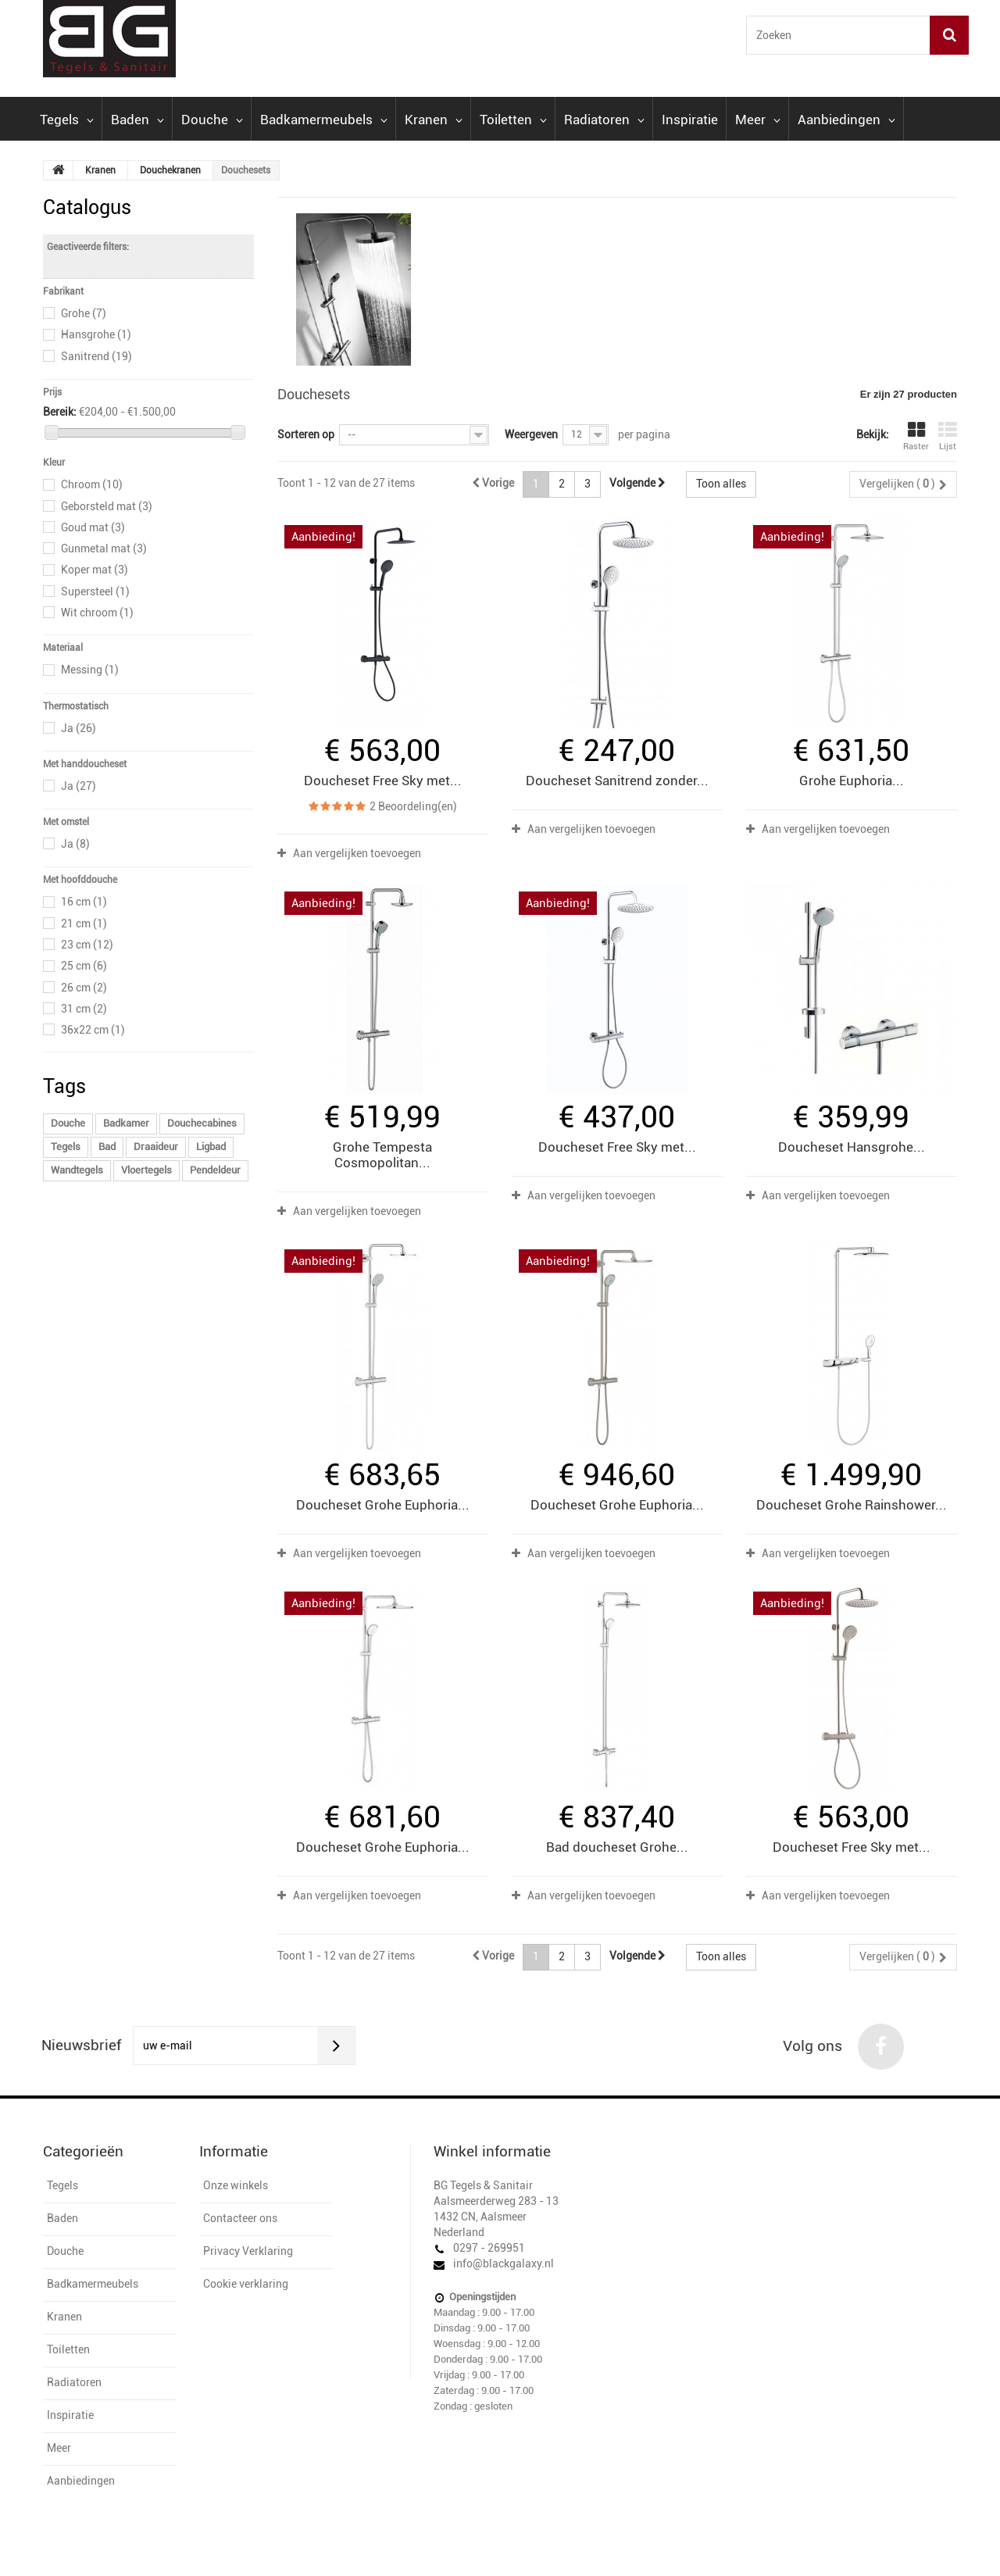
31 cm (84, 1008)
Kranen (433, 119)
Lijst (947, 436)
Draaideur (156, 1146)
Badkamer (126, 1123)
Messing (90, 669)
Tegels (67, 119)
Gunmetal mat (104, 548)
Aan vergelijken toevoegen (357, 853)
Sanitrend (96, 356)
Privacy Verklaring (248, 2251)
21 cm (84, 923)
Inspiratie (690, 119)
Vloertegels (146, 1170)
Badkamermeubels (324, 119)
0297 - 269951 (489, 2248)
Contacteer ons (240, 2218)
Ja (78, 728)
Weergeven (531, 434)
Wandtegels (77, 1170)
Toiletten (513, 119)
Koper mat (94, 569)
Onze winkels (235, 2185)
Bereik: (60, 412)
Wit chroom (97, 612)
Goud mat (93, 527)
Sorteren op (305, 434)
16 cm (84, 901)
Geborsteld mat (106, 506)
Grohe (83, 313)
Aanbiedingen (846, 119)
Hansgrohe (96, 334)
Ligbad (211, 1146)
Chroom (92, 484)
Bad (107, 1146)
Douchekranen (170, 170)
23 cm (87, 944)
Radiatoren (604, 119)
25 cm (84, 965)
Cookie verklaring (245, 2284)
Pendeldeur (215, 1170)
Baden (137, 119)
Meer (757, 119)
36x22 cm (93, 1030)
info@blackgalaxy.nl (503, 2263)
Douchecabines (202, 1123)
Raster (916, 436)
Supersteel (95, 591)
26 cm (84, 987)
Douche (212, 119)
